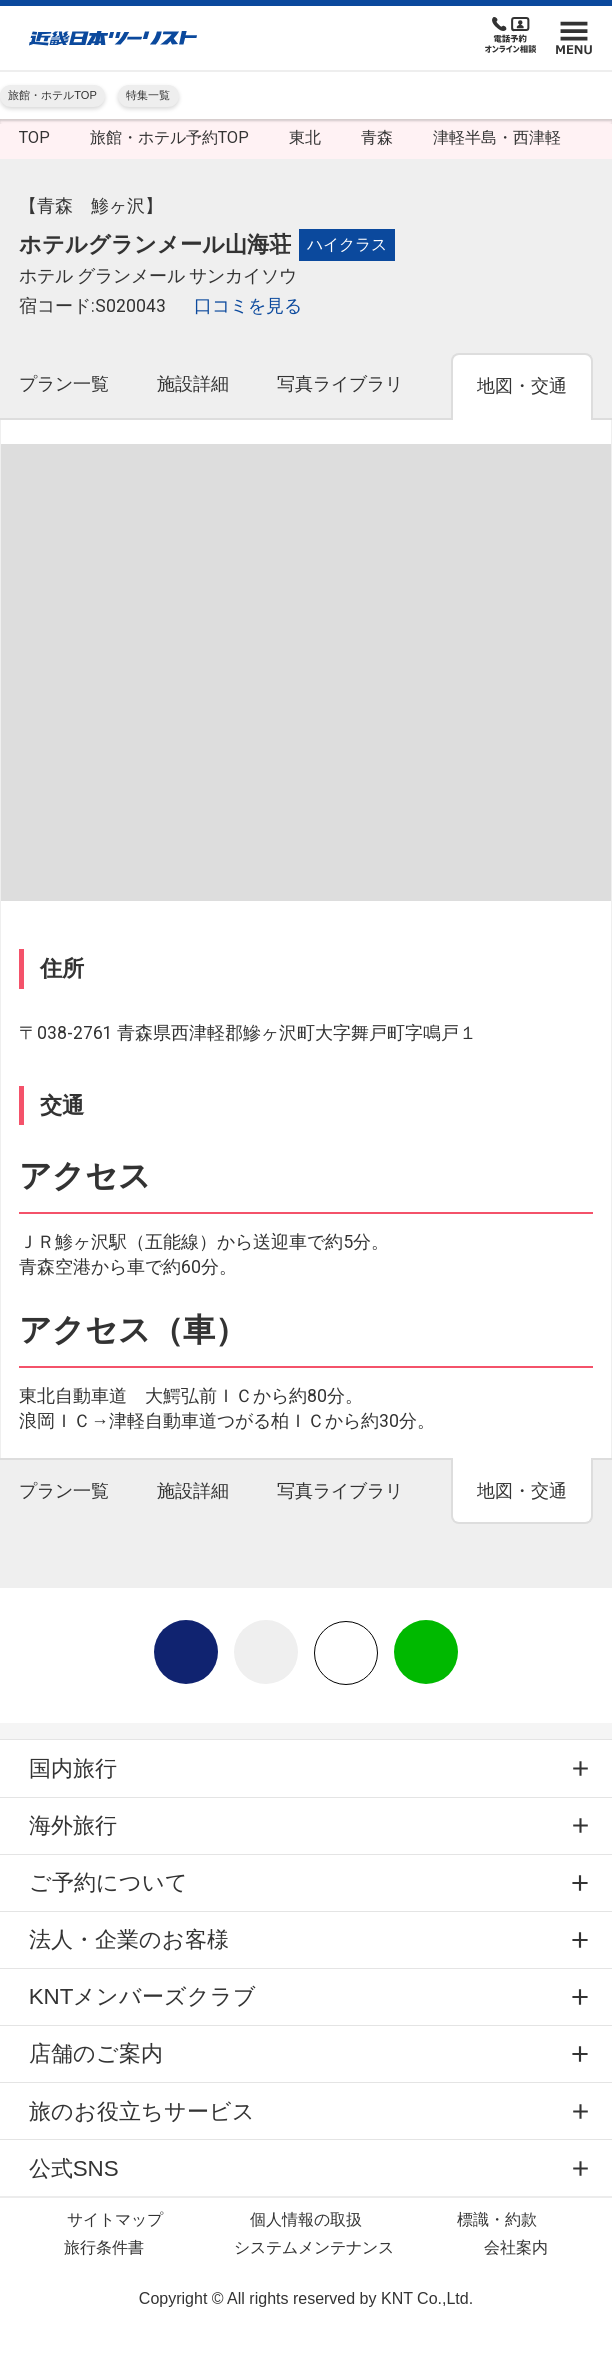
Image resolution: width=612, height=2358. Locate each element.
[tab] (64, 395)
